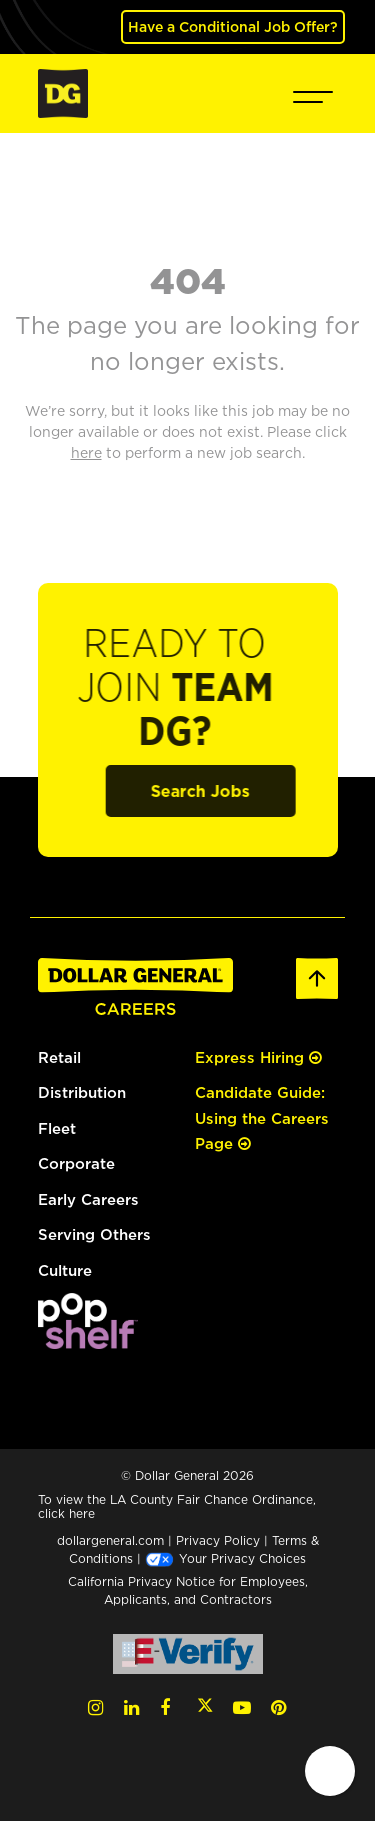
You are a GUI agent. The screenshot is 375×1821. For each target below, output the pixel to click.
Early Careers (88, 1199)
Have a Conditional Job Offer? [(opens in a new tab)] (233, 26)
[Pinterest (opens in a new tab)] (278, 1707)
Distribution (82, 1092)
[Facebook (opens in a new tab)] (165, 1707)
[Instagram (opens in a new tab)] (95, 1707)
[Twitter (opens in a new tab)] (205, 1707)
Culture (65, 1270)
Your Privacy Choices (225, 1558)
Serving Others (94, 1234)
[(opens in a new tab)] (88, 1319)
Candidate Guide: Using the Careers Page (262, 1118)
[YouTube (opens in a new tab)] (242, 1707)
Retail (59, 1057)
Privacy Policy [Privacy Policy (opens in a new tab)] (218, 1540)
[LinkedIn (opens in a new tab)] (131, 1707)
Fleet (57, 1128)
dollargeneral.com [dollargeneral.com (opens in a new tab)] (110, 1540)
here (82, 1513)
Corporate (76, 1163)
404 (188, 280)
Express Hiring (258, 1057)
